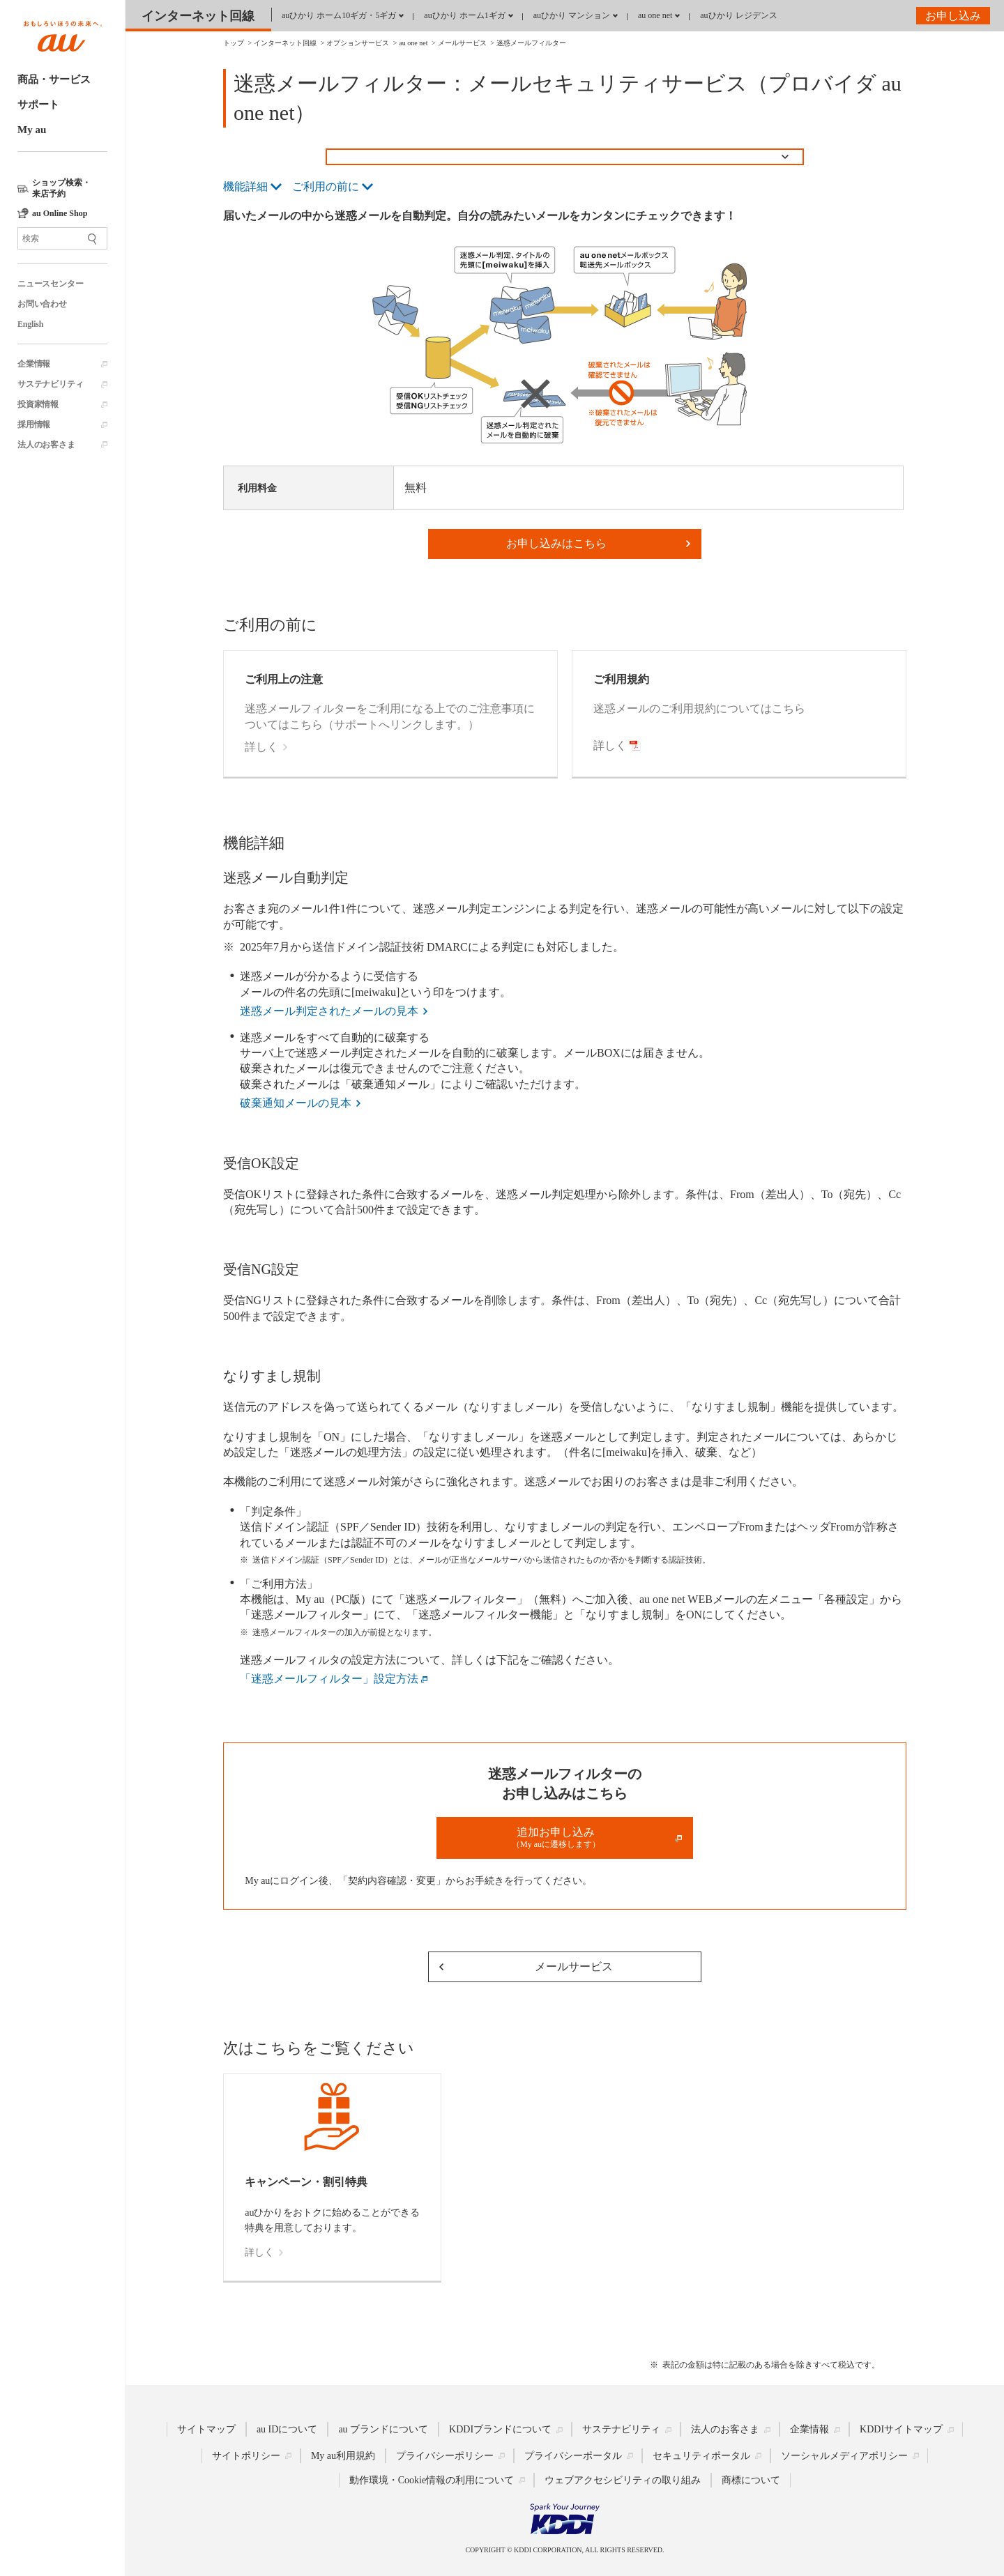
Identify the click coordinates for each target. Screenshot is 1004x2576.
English (30, 324)
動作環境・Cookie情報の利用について (431, 2480)
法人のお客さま (46, 445)
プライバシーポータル (573, 2456)
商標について (751, 2480)
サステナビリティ (50, 384)
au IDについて (287, 2429)
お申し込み (953, 16)
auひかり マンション (571, 15)
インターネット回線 (198, 16)
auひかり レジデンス (738, 15)
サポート (38, 104)
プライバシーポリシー (445, 2456)
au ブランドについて (383, 2429)
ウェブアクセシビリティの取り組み (623, 2480)
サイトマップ (206, 2429)
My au (31, 129)
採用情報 (33, 424)
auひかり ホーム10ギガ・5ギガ (339, 15)
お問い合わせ (42, 304)
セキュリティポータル (701, 2456)
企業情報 (33, 364)
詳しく (259, 2252)
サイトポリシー (246, 2456)
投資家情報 (38, 404)
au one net (655, 15)
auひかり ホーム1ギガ (464, 15)
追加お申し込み (556, 1837)
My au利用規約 (343, 2456)
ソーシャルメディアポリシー (844, 2456)
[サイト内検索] (62, 238)
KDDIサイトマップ (901, 2429)
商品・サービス (54, 79)
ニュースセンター (50, 284)
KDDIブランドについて (500, 2429)
